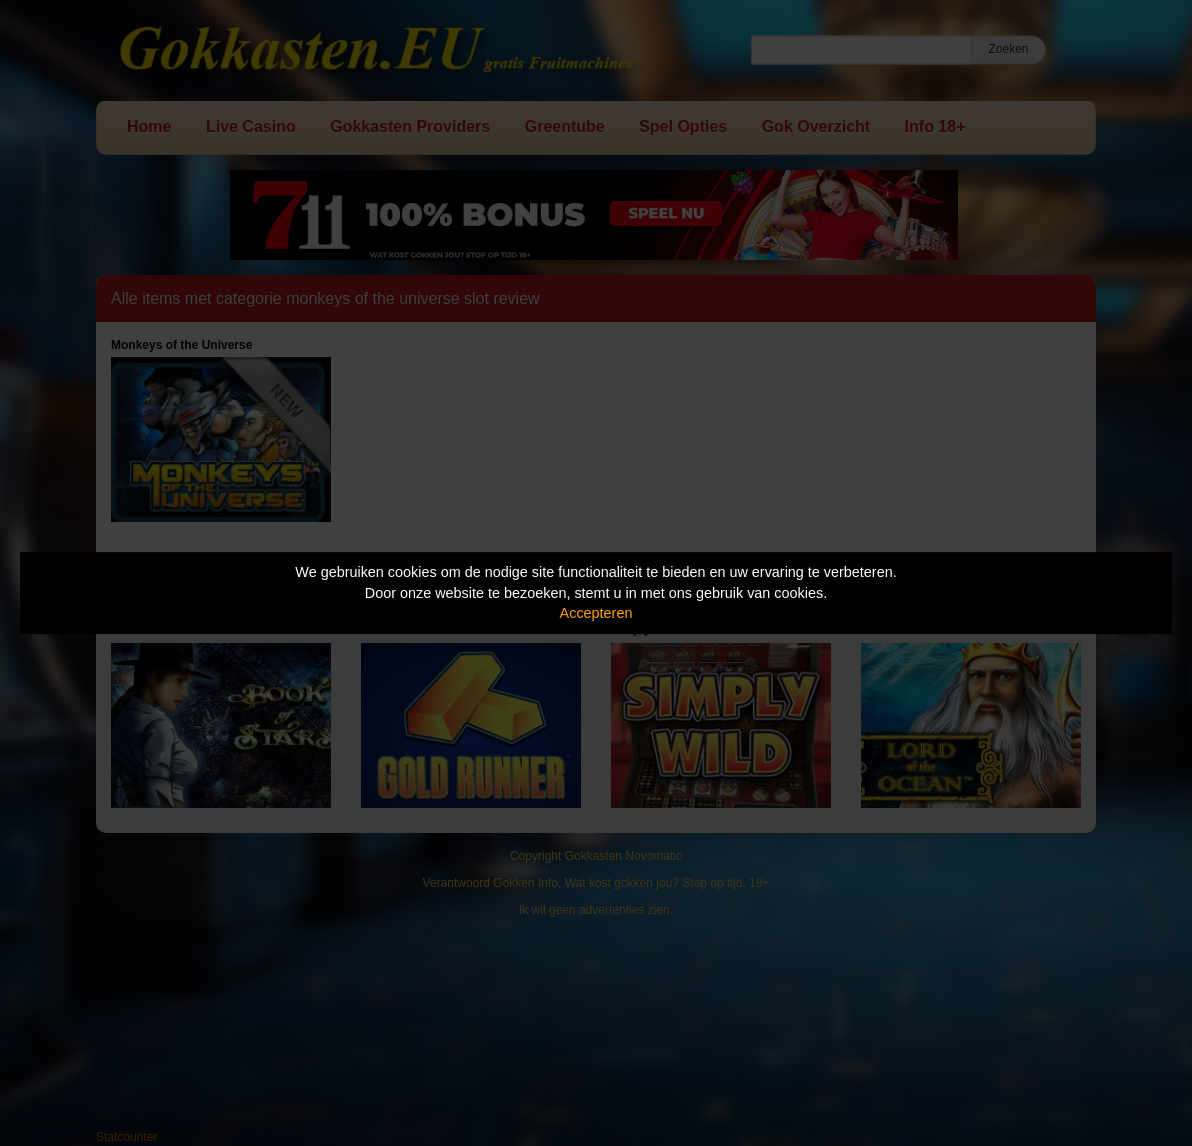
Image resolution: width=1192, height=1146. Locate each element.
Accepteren (596, 613)
